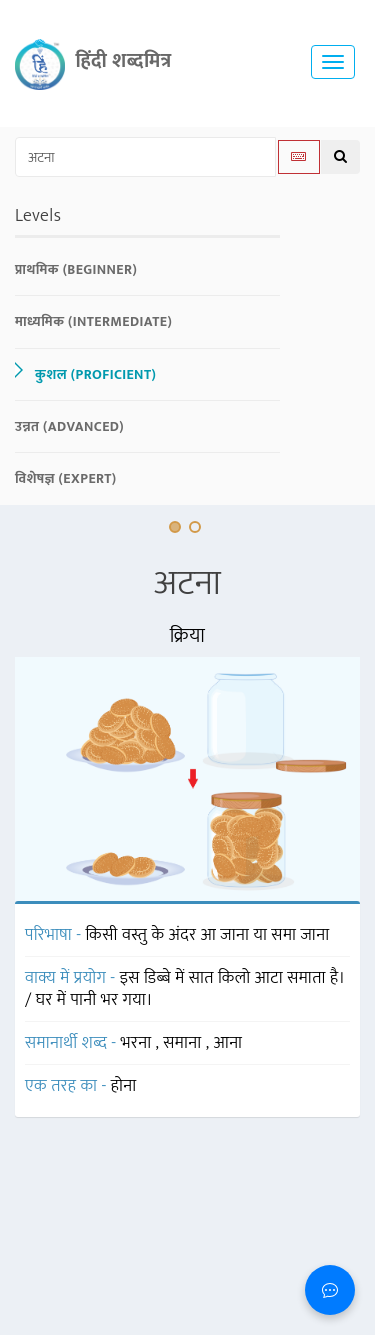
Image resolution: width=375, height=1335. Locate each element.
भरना (138, 1043)
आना (227, 1043)
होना (124, 1086)
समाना (184, 1043)
